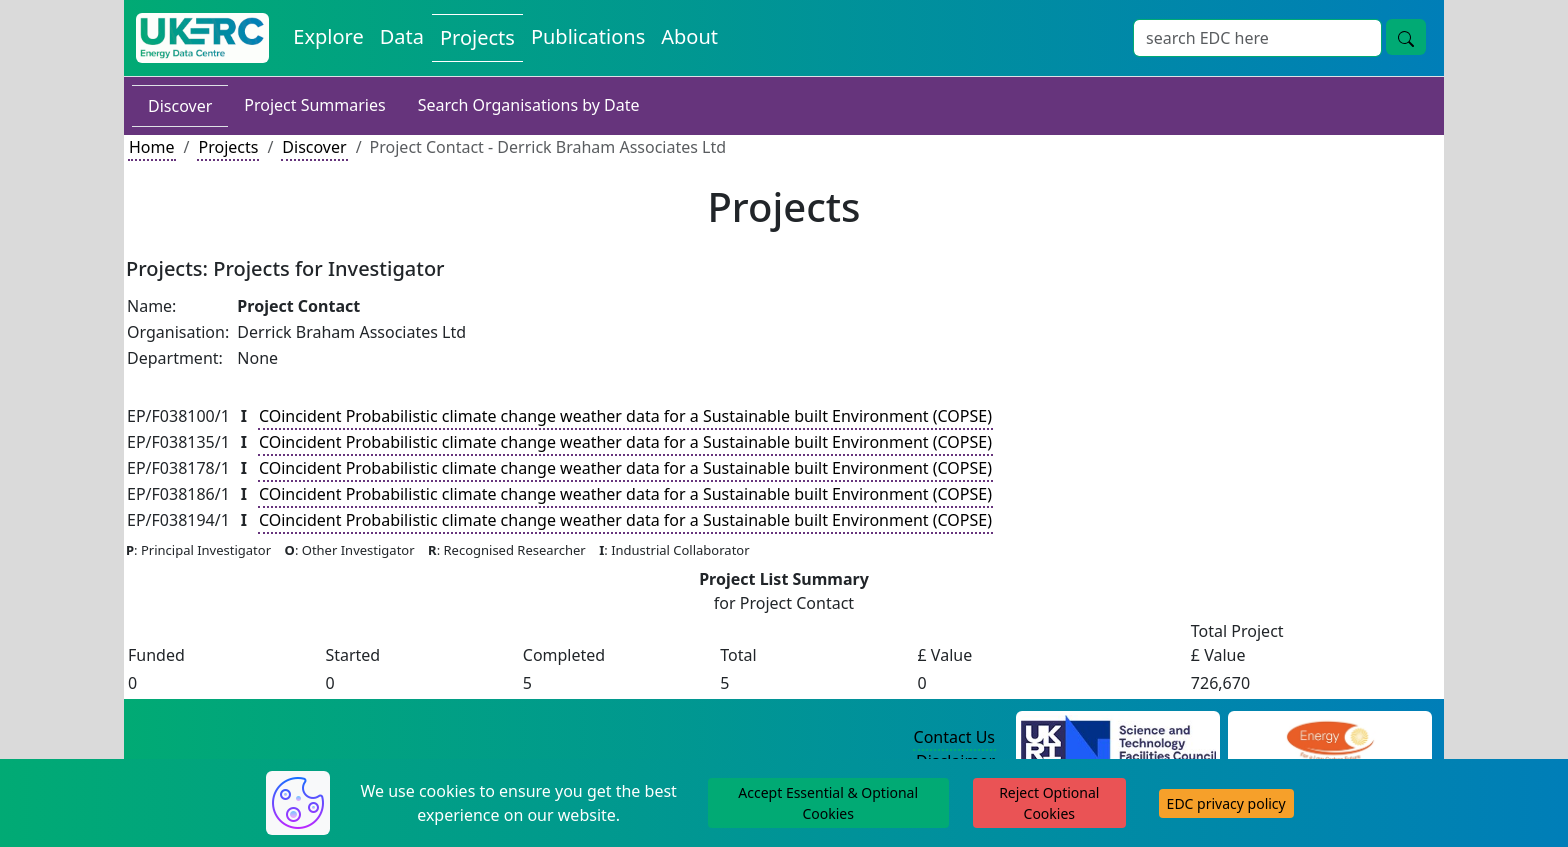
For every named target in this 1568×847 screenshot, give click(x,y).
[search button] (1406, 37)
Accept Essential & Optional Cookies (828, 803)
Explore (328, 36)
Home (152, 147)
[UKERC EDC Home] (202, 38)
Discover (180, 106)
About (689, 36)
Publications (588, 36)
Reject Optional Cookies (1049, 803)
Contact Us (954, 737)
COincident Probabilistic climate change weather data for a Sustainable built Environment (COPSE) (625, 416)
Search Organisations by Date (529, 105)
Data (402, 36)
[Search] (1257, 38)
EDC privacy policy (1226, 803)
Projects (477, 37)
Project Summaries (314, 105)
